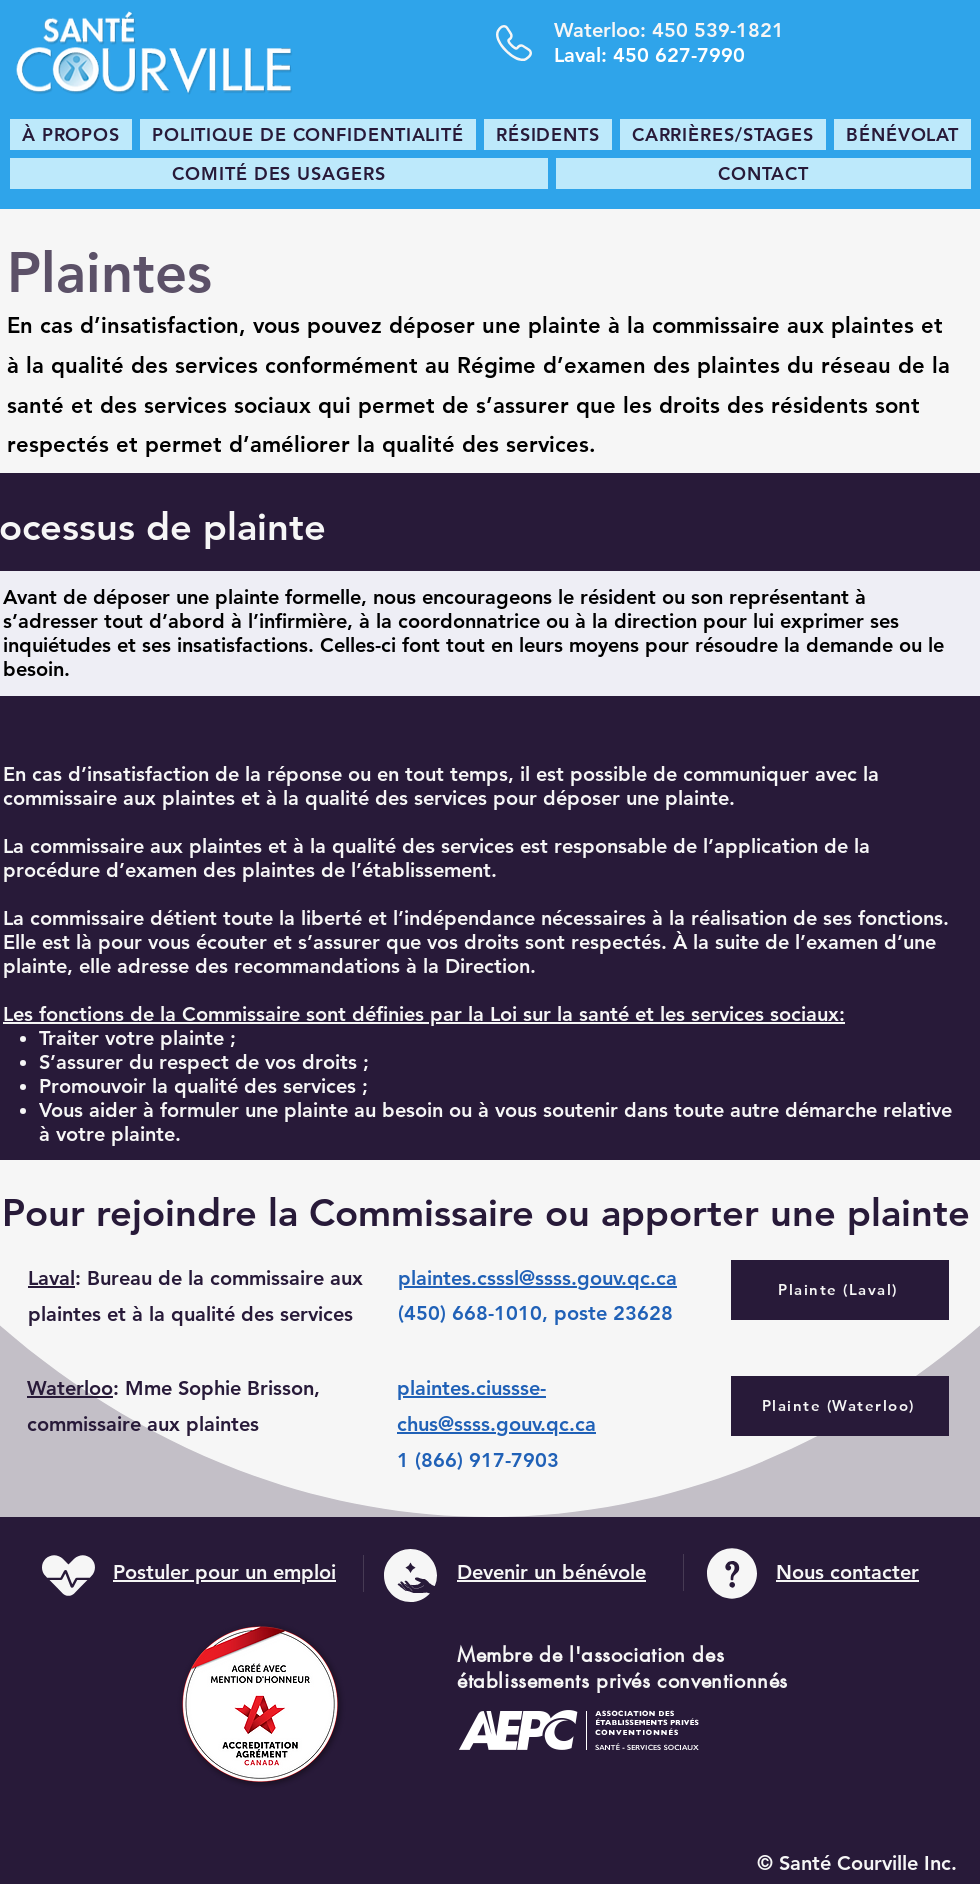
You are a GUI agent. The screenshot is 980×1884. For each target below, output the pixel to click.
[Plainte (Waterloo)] (840, 1406)
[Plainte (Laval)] (840, 1290)
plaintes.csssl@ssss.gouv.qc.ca (537, 1278)
